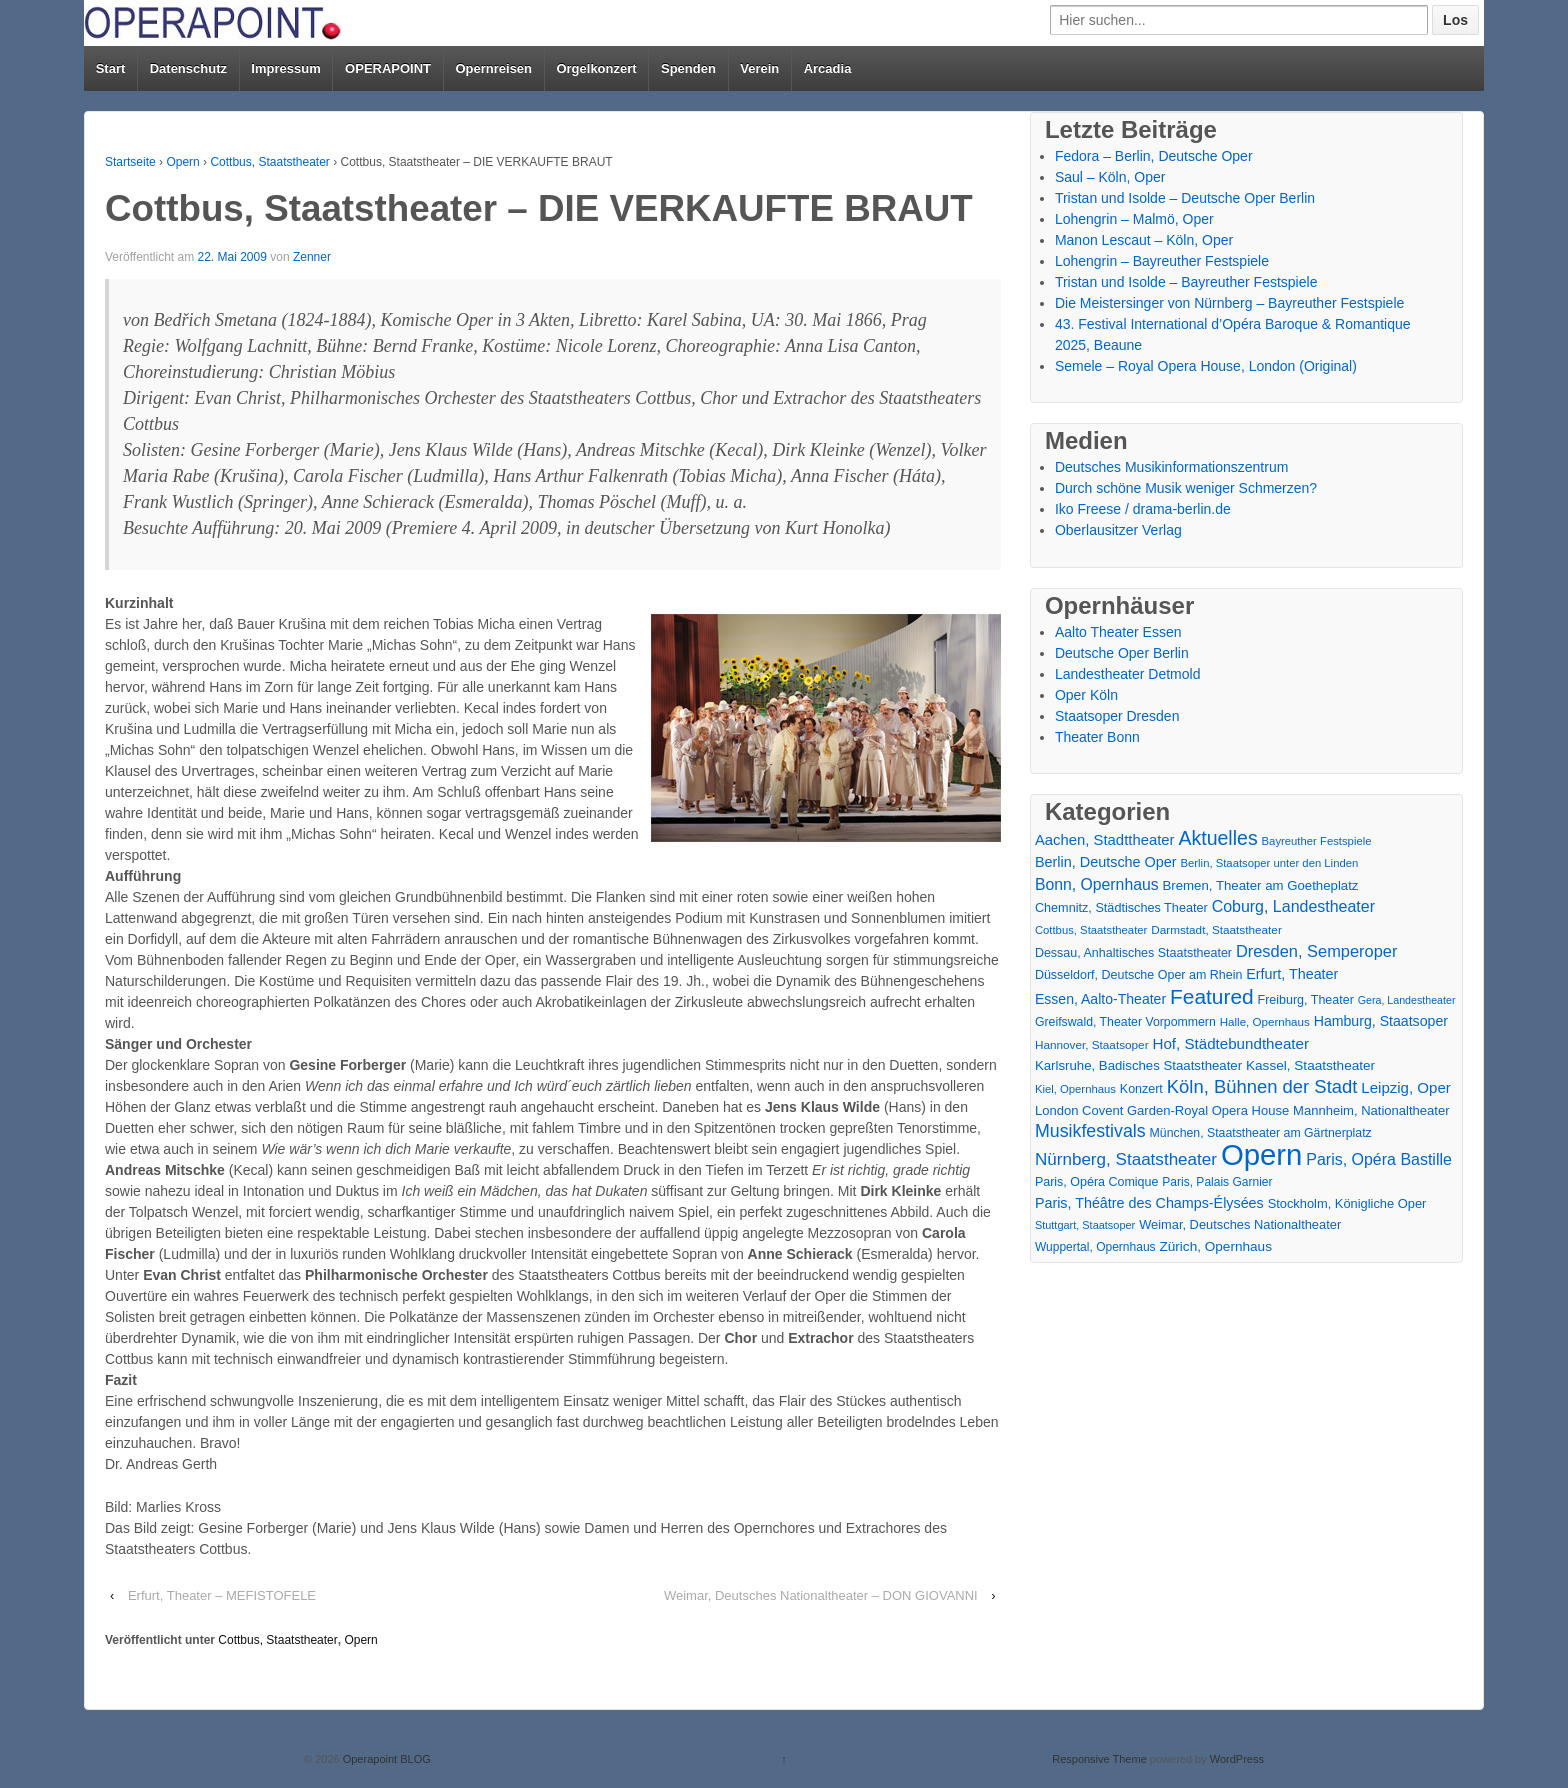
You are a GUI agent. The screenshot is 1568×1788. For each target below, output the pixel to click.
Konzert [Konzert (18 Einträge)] (1141, 1089)
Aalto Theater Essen (1118, 632)
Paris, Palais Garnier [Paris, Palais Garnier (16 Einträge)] (1217, 1182)
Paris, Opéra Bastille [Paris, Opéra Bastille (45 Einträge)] (1379, 1159)
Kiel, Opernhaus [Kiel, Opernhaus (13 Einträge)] (1075, 1089)
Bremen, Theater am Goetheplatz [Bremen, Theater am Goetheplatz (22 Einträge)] (1261, 885)
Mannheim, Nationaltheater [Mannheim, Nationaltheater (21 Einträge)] (1371, 1110)
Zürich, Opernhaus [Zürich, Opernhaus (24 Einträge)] (1215, 1246)
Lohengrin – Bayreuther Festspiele (1162, 261)
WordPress (1237, 1759)
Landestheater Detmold (1128, 674)
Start (111, 68)
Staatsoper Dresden (1117, 716)
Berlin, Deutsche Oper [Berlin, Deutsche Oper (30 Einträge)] (1106, 862)
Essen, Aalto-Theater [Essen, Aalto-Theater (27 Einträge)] (1100, 999)
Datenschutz (188, 68)
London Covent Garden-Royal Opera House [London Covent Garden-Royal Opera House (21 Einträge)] (1162, 1110)
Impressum (285, 68)
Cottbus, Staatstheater (269, 162)
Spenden (688, 68)
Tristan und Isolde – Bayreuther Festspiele (1186, 282)
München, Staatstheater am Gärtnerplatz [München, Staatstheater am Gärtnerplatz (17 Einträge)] (1261, 1133)
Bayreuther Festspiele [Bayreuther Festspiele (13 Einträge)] (1317, 841)
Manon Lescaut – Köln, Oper (1144, 240)
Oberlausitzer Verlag (1118, 530)
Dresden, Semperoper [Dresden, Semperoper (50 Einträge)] (1317, 951)
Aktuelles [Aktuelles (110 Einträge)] (1217, 838)
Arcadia (828, 68)
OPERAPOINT (388, 68)
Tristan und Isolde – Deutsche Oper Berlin (1185, 198)
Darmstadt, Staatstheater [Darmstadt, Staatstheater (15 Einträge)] (1216, 929)
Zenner (312, 257)
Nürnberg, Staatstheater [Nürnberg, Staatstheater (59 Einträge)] (1126, 1159)
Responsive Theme (1099, 1759)
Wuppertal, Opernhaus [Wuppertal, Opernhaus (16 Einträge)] (1095, 1247)
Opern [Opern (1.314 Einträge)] (1262, 1154)
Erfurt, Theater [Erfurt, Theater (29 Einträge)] (1292, 974)
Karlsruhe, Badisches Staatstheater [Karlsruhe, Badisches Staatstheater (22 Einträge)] (1138, 1065)
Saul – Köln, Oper (1110, 177)
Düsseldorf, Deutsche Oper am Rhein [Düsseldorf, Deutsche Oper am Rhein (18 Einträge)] (1138, 975)
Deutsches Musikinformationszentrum (1171, 467)
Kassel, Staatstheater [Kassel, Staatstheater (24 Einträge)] (1310, 1065)
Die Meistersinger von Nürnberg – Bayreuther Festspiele (1229, 303)
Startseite (130, 162)
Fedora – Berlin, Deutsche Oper (1154, 156)
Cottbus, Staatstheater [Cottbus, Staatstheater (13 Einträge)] (1091, 930)
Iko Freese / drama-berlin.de (1143, 509)
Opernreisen (493, 68)
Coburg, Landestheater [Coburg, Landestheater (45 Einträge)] (1293, 906)
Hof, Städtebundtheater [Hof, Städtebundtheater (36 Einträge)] (1230, 1043)
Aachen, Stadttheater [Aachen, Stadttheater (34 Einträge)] (1105, 840)
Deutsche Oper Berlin (1122, 653)
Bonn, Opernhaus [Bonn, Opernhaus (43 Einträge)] (1097, 884)
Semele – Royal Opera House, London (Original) (1206, 366)
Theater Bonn (1097, 737)
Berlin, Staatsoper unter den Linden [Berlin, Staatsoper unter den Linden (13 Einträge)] (1270, 863)
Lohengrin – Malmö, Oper (1134, 219)
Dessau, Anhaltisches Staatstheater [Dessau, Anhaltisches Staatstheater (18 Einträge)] (1133, 953)
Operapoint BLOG (385, 1759)
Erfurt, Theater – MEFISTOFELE (222, 1595)
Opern (182, 162)
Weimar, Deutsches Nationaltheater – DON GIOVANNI (821, 1595)
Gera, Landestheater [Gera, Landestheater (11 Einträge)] (1407, 1000)
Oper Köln (1086, 695)
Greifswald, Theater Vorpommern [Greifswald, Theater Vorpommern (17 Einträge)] (1125, 1022)
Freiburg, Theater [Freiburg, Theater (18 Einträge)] (1306, 1000)
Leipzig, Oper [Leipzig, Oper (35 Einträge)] (1406, 1087)
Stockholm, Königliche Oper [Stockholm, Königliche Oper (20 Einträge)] (1347, 1203)
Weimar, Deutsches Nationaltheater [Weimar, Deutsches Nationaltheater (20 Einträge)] (1240, 1224)
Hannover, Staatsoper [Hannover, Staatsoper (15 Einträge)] (1092, 1044)
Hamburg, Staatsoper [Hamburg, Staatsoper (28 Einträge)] (1381, 1021)
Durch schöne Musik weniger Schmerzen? (1186, 488)
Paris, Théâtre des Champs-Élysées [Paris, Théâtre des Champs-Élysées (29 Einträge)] (1149, 1203)
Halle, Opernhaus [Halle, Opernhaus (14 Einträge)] (1265, 1022)
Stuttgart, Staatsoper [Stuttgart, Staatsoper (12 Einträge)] (1085, 1225)
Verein (759, 68)
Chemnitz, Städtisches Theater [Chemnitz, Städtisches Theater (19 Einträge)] (1121, 908)
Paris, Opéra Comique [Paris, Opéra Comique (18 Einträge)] (1097, 1182)
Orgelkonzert (596, 68)
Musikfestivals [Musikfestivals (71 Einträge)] (1090, 1131)
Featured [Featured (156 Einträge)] (1212, 996)
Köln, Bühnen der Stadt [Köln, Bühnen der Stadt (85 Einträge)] (1262, 1086)
